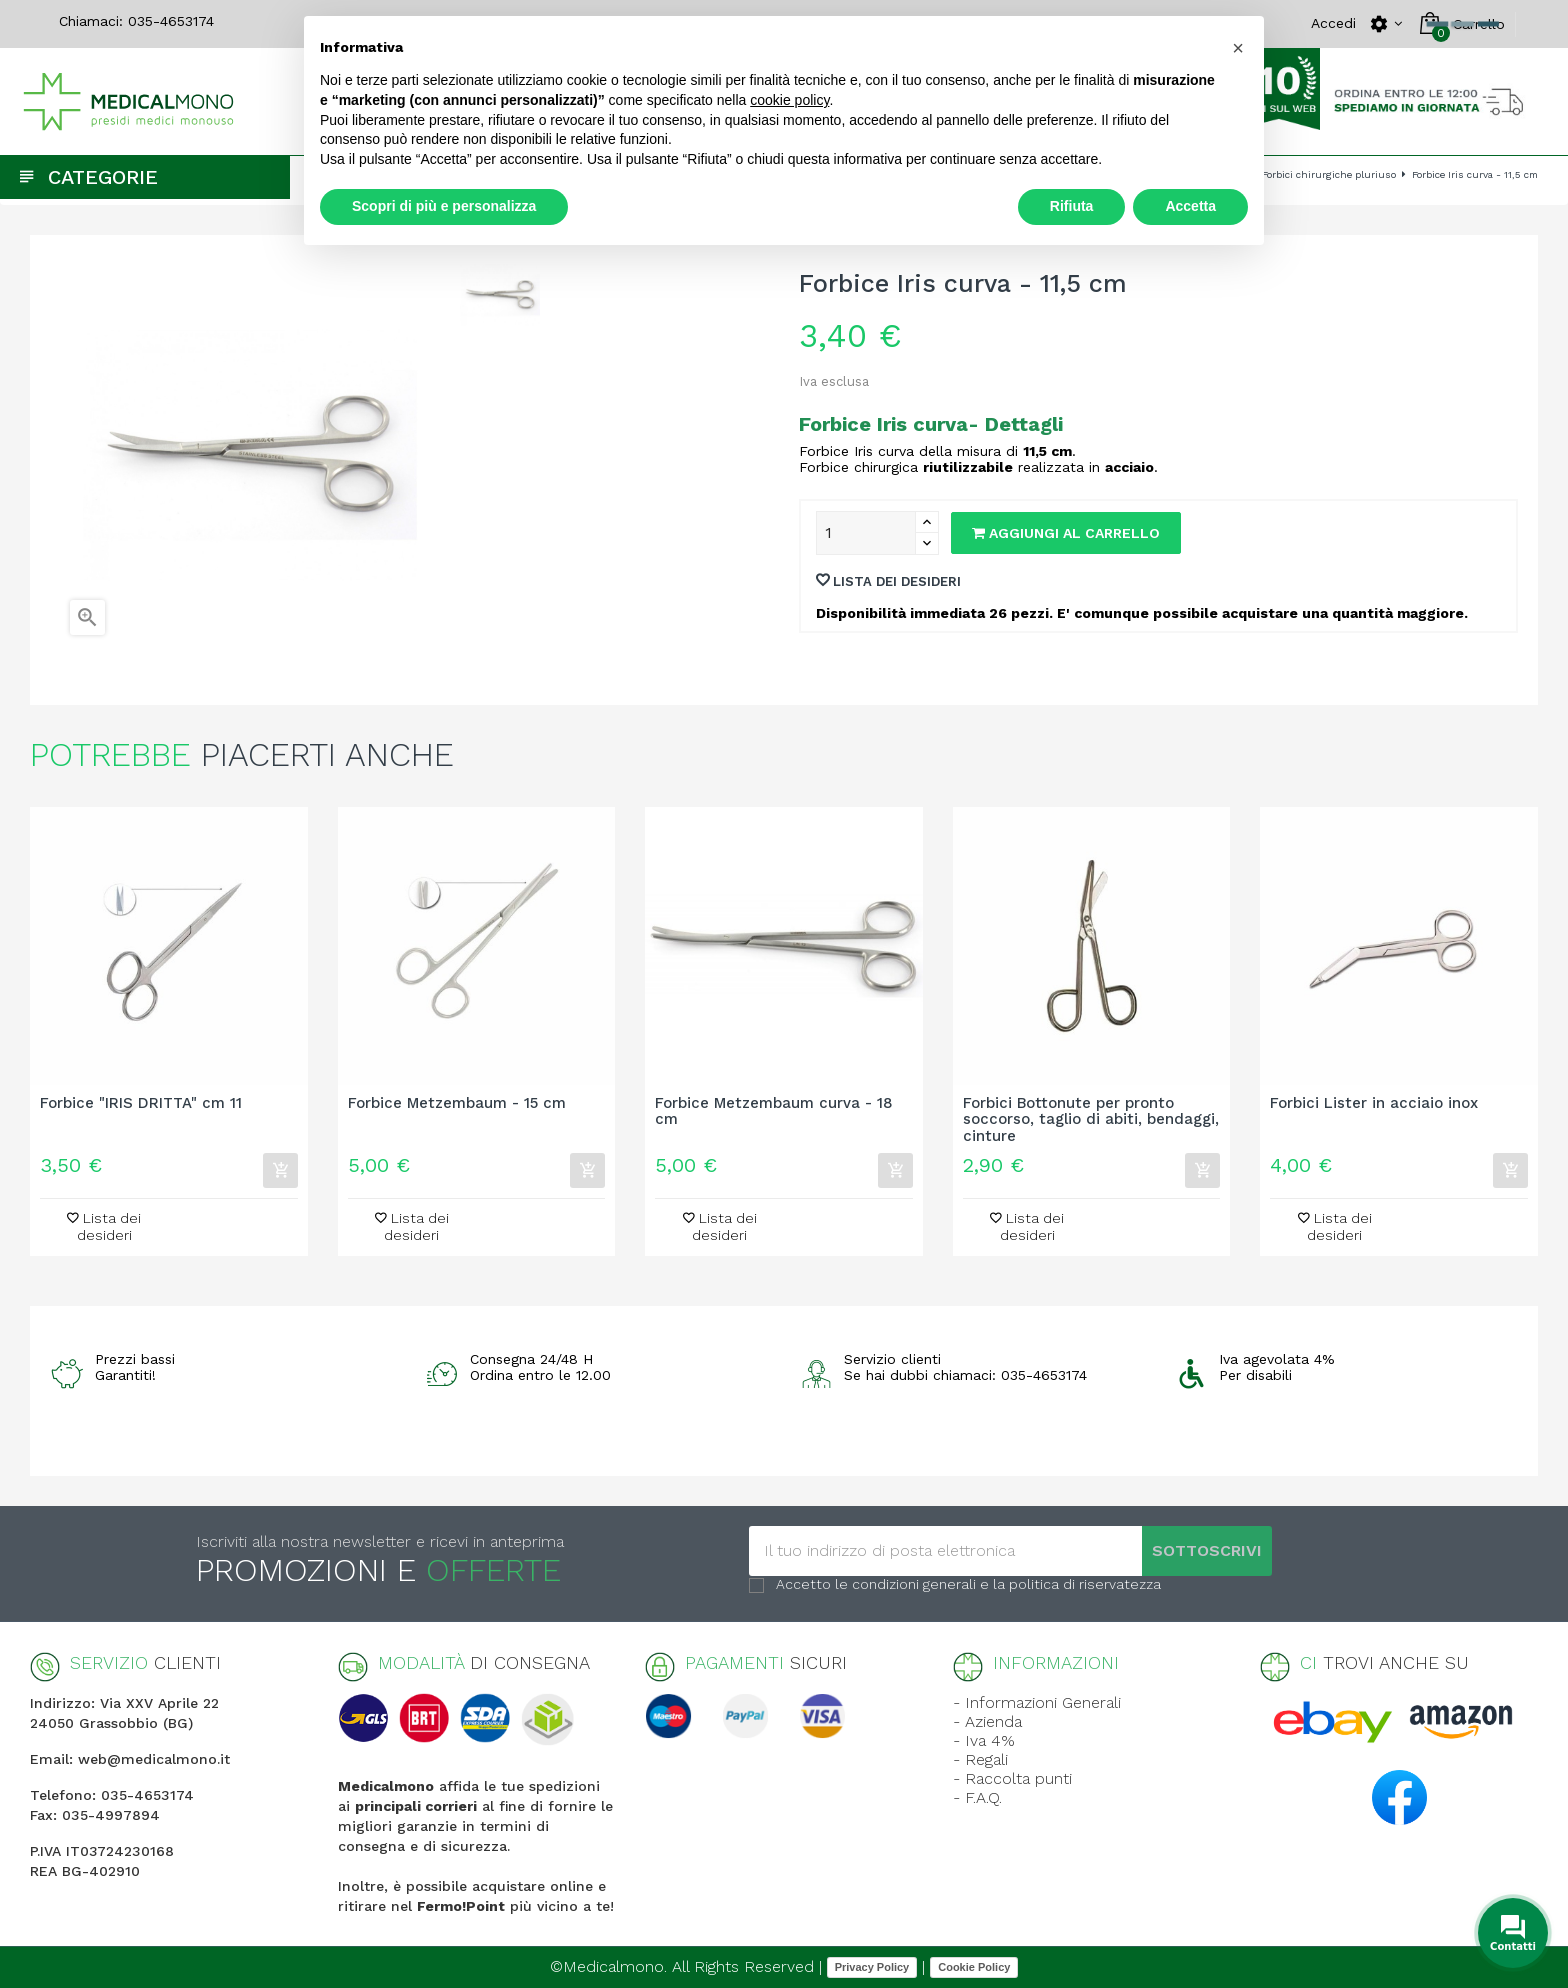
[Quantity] (866, 533)
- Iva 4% (984, 1740)
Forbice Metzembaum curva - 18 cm (774, 1112)
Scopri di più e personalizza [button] (444, 206)
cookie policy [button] (789, 100)
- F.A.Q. (977, 1797)
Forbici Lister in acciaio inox (1374, 1103)
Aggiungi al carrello (1066, 533)
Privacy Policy (872, 1967)
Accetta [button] (1190, 206)
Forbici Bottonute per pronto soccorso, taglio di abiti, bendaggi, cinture (1091, 1120)
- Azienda (987, 1721)
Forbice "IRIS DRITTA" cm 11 (141, 1103)
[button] (1238, 48)
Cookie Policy (974, 1967)
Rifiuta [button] (1072, 206)
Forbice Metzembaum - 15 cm (457, 1103)
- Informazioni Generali (1037, 1702)
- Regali (980, 1759)
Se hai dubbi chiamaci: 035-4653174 (965, 1375)
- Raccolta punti (1012, 1778)
